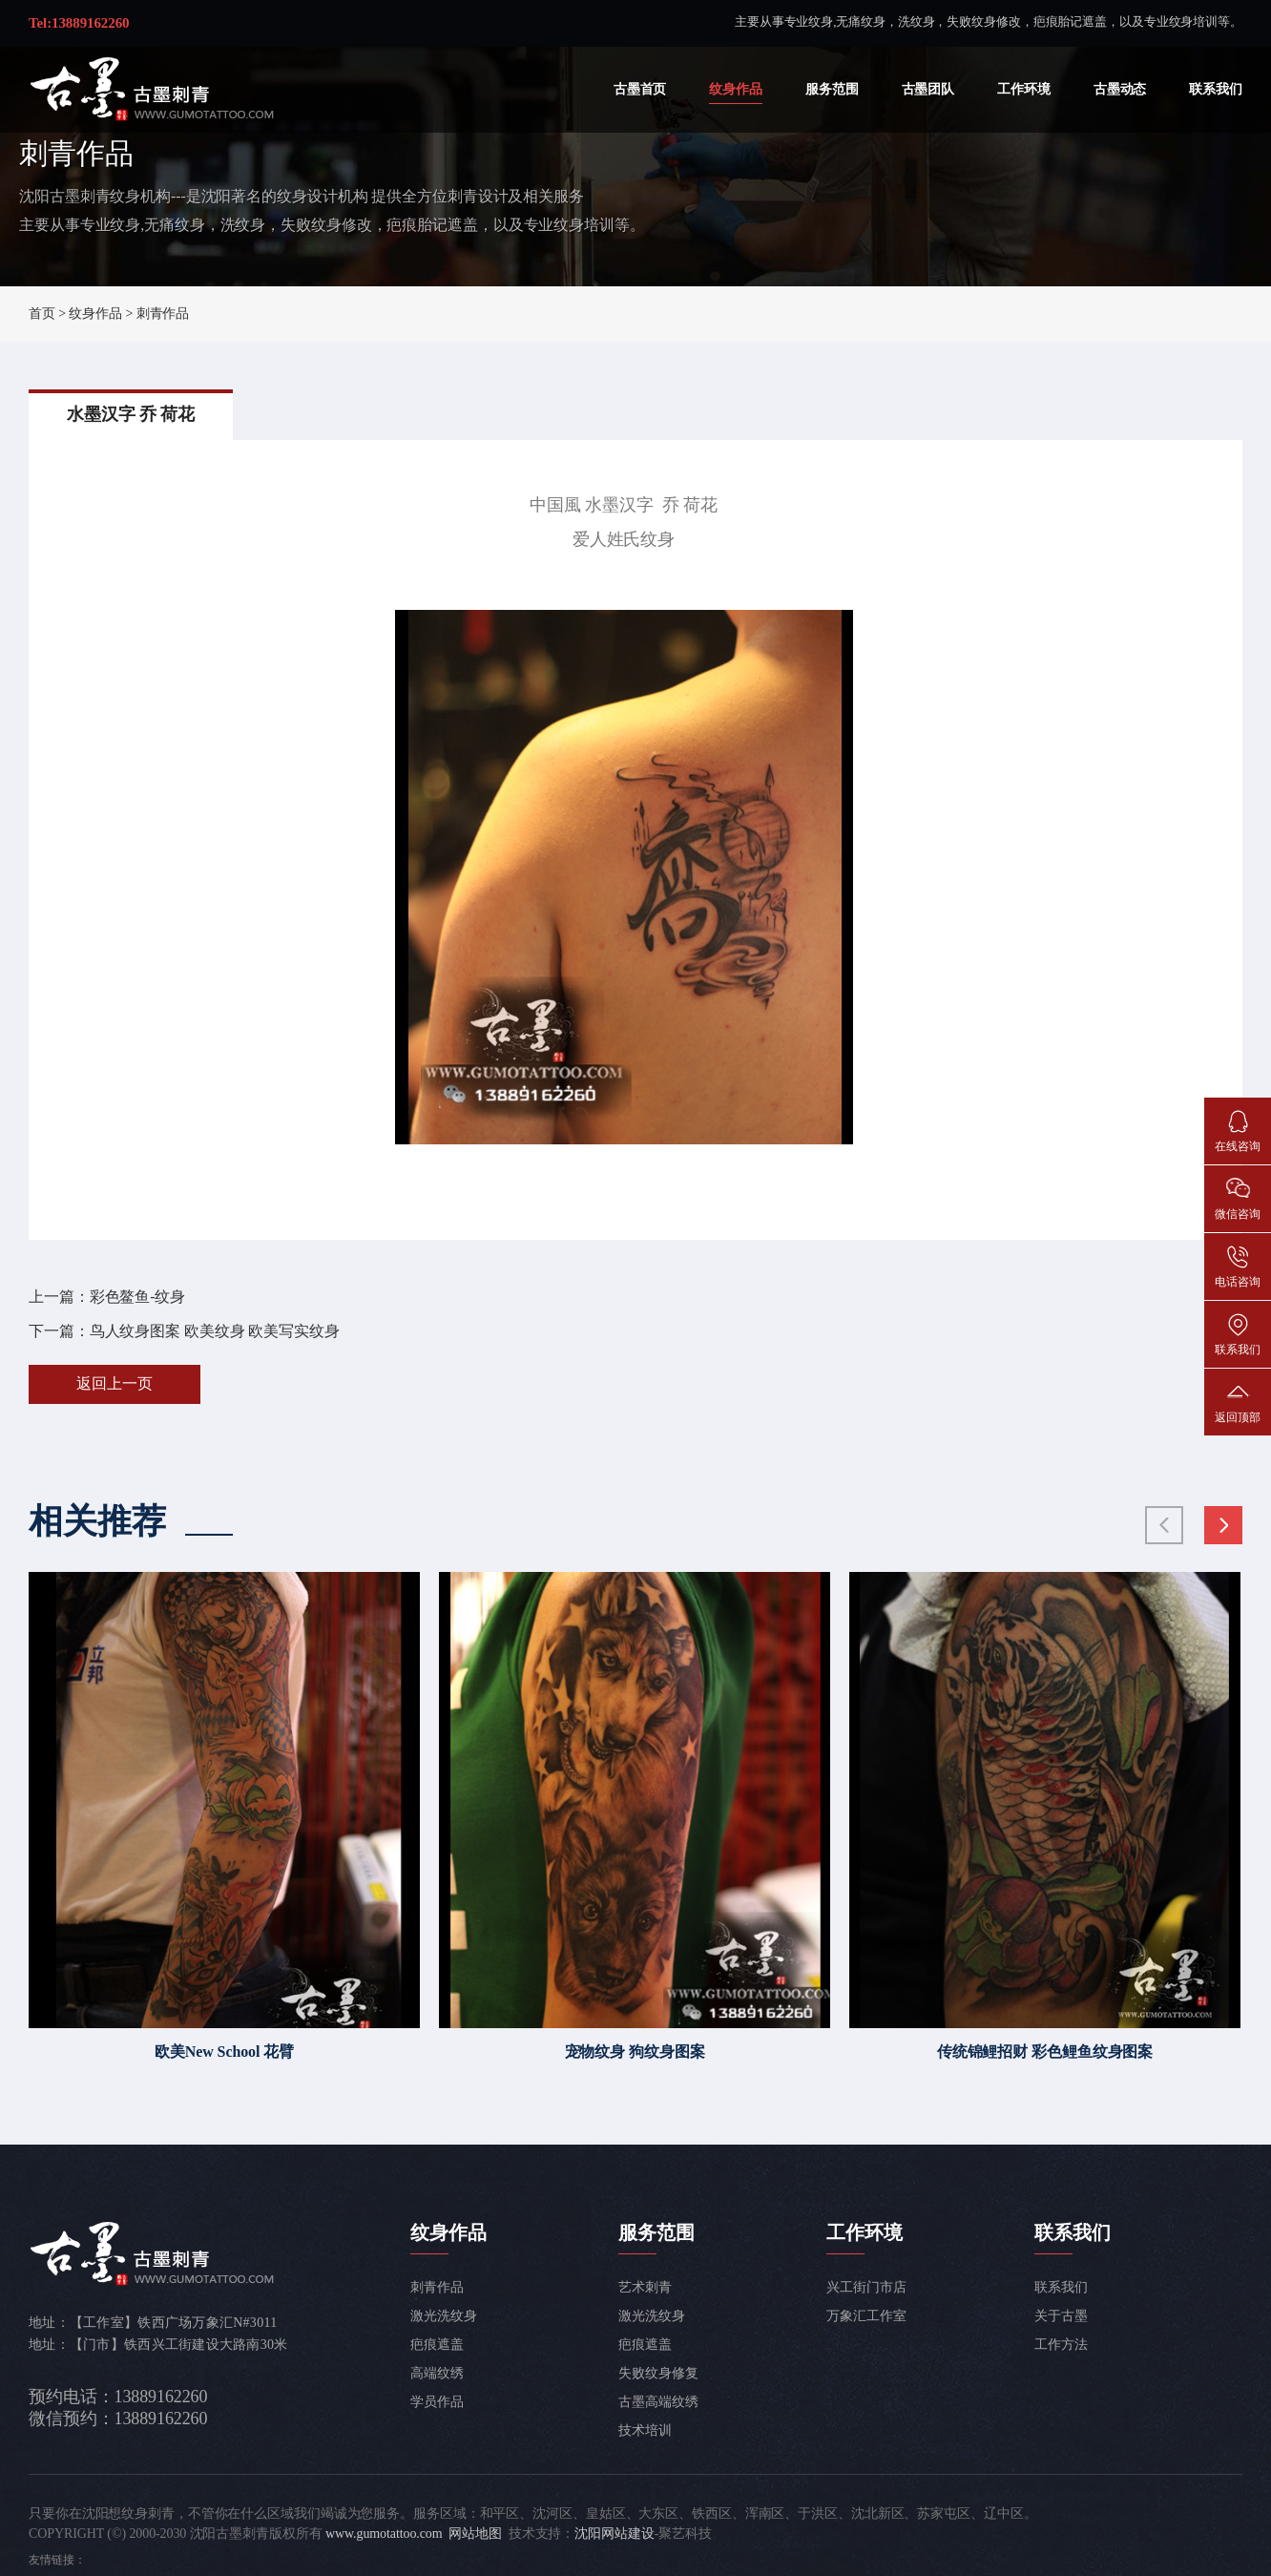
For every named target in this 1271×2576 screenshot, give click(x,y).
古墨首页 (640, 89)
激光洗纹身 (443, 2316)
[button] (1223, 1525)
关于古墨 (1061, 2316)
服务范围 (832, 89)
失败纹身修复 (658, 2373)
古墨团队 (928, 89)
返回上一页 (114, 1383)
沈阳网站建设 (614, 2533)
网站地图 (475, 2533)
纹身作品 (735, 89)
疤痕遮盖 (437, 2344)
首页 (42, 313)
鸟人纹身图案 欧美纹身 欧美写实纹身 (215, 1331)
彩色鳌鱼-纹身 (138, 1296)
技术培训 (645, 2430)
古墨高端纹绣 (658, 2402)
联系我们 (1215, 89)
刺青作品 (163, 313)
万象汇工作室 (866, 2316)
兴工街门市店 (866, 2287)
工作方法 (1061, 2344)
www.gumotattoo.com (384, 2533)
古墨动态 (1120, 89)
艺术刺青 (645, 2287)
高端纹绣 (437, 2373)
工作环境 (1024, 89)
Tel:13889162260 (79, 23)
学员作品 (437, 2402)
